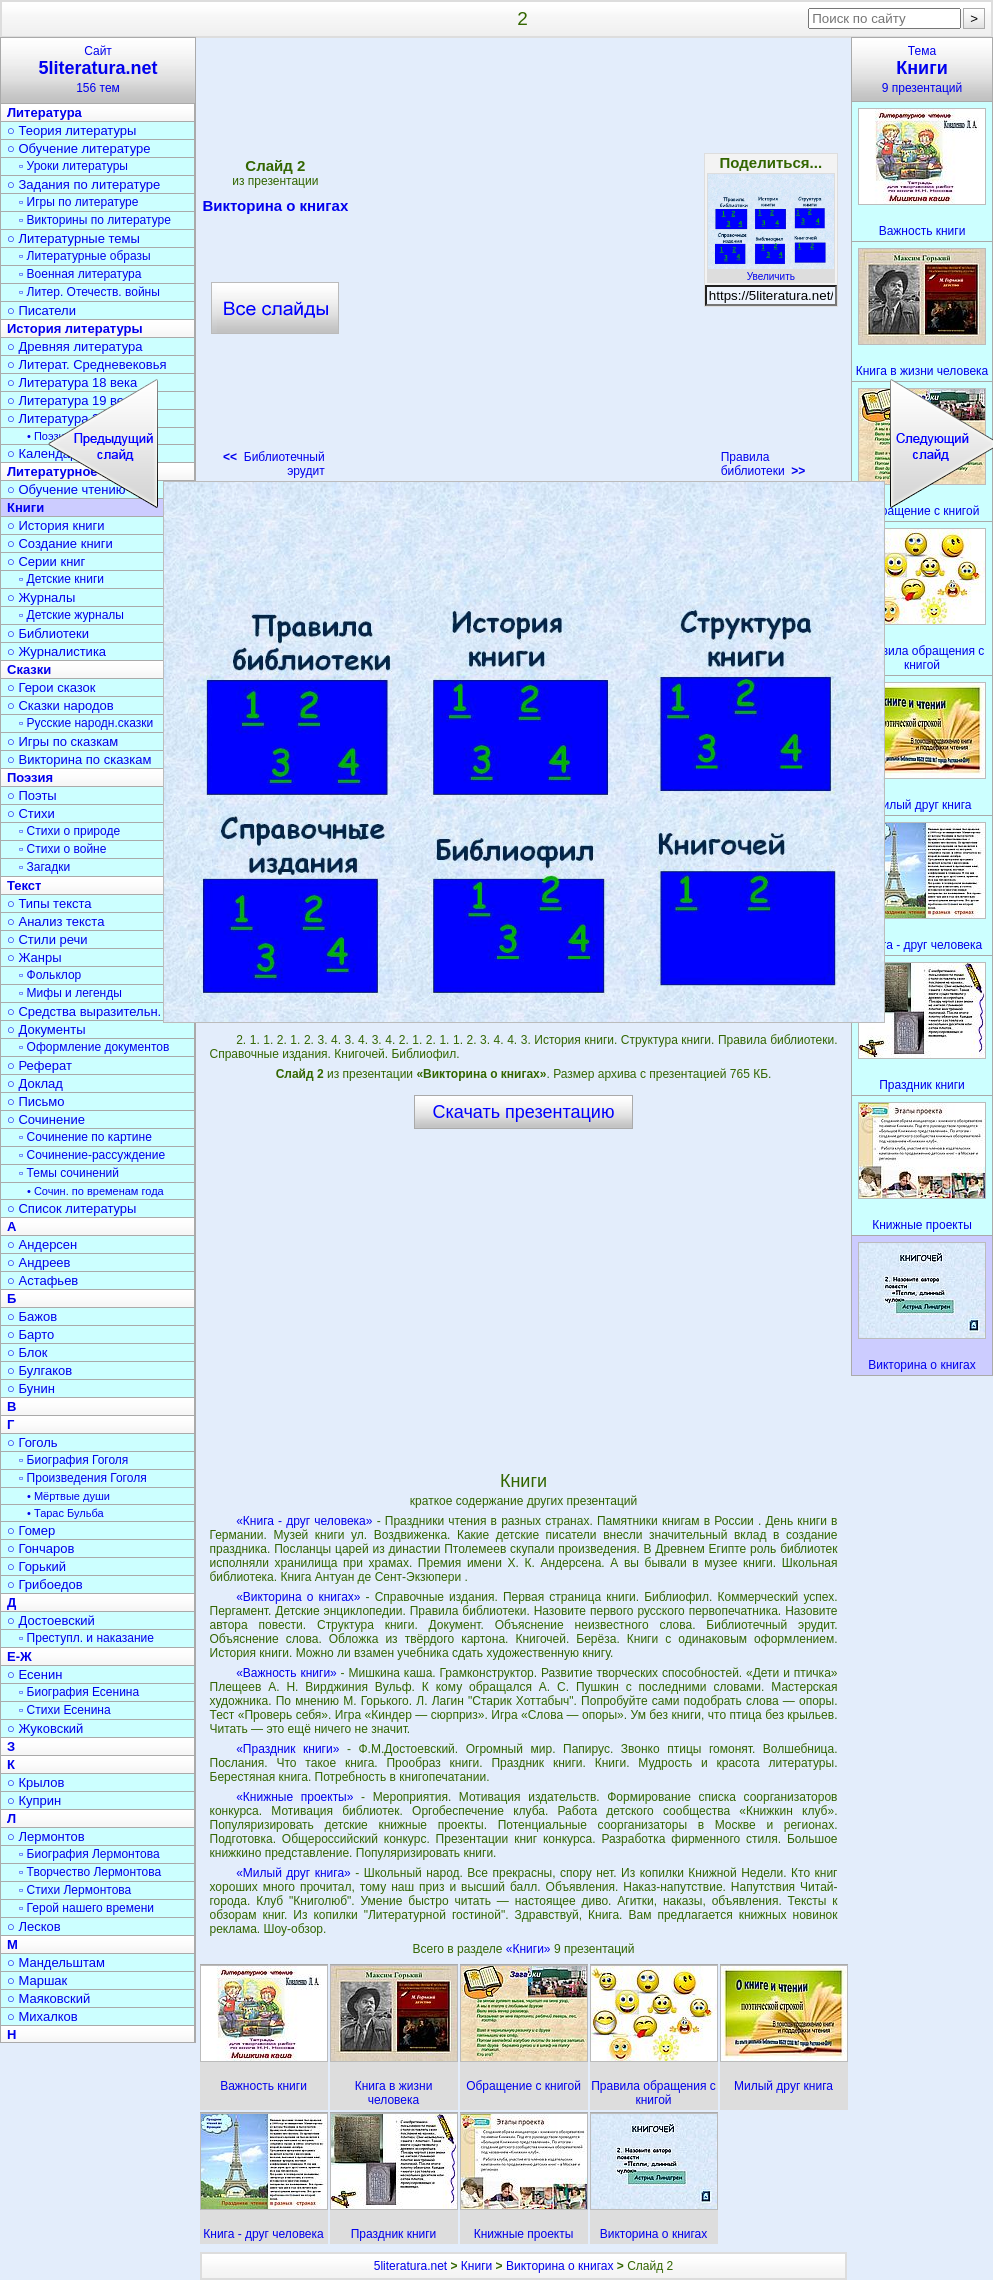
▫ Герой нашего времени (86, 1908)
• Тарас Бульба (65, 1513)
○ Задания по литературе (83, 184)
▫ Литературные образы (85, 256)
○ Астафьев (42, 1280)
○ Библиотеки (48, 633)
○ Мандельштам (56, 1962)
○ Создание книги (60, 543)
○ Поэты (32, 795)
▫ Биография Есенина (79, 1692)
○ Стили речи (47, 939)
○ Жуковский (45, 1728)
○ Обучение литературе (79, 148)
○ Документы (46, 1029)
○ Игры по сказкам (62, 741)
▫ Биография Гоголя (73, 1460)
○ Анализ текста (55, 921)
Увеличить (771, 271)
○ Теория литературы (71, 130)
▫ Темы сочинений (69, 1173)
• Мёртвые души (68, 1496)
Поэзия (30, 777)
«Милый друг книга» (293, 1873)
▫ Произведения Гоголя (83, 1478)
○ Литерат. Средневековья (87, 364)
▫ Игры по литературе (78, 202)
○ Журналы (41, 597)
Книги (476, 2266)
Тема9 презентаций (922, 69)
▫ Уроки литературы (73, 166)
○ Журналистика (56, 651)
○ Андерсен (42, 1244)
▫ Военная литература (80, 274)
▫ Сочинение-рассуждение (92, 1155)
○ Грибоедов (45, 1584)
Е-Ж (19, 1656)
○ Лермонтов (46, 1836)
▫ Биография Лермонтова (89, 1854)
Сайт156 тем (98, 69)
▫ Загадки (44, 867)
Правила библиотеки (763, 464)
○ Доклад (35, 1083)
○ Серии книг (46, 561)
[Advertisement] (221, 264)
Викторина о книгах (560, 2266)
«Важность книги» (286, 1673)
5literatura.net (410, 2266)
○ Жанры (34, 957)
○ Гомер (31, 1530)
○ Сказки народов (60, 705)
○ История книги (56, 525)
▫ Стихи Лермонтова (75, 1890)
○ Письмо (36, 1101)
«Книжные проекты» (294, 1797)
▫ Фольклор (50, 975)
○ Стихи (31, 813)
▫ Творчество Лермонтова (90, 1872)
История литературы (75, 328)
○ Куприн (34, 1800)
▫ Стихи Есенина (65, 1710)
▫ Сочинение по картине (85, 1137)
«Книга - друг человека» (304, 1521)
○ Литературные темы (73, 238)
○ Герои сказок (51, 687)
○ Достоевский (51, 1620)
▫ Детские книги (61, 579)
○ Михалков (42, 2016)
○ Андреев (39, 1262)
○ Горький (36, 1566)
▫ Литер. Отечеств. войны (89, 292)
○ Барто (30, 1334)
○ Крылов (35, 1782)
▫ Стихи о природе (69, 831)
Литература (44, 112)
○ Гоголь (32, 1442)
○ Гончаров (40, 1548)
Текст (24, 885)
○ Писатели (41, 310)
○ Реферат (39, 1065)
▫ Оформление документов (94, 1047)
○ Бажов (32, 1316)
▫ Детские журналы (71, 615)
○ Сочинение (46, 1119)
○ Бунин (31, 1388)
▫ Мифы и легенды (70, 993)
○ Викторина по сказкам (79, 759)
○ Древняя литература (74, 346)
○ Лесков (34, 1926)
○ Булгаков (39, 1370)
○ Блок (27, 1352)
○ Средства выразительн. (84, 1011)
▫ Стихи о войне (62, 849)
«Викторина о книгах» (298, 1597)
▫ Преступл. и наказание (86, 1638)
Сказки (29, 669)
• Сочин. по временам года (95, 1191)
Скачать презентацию (524, 1112)
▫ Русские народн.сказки (86, 723)
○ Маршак (37, 1980)
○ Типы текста (49, 903)
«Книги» (530, 1949)
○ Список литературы (71, 1208)
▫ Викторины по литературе (95, 220)
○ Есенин (34, 1674)
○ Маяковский (48, 1998)
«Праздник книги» (287, 1749)
